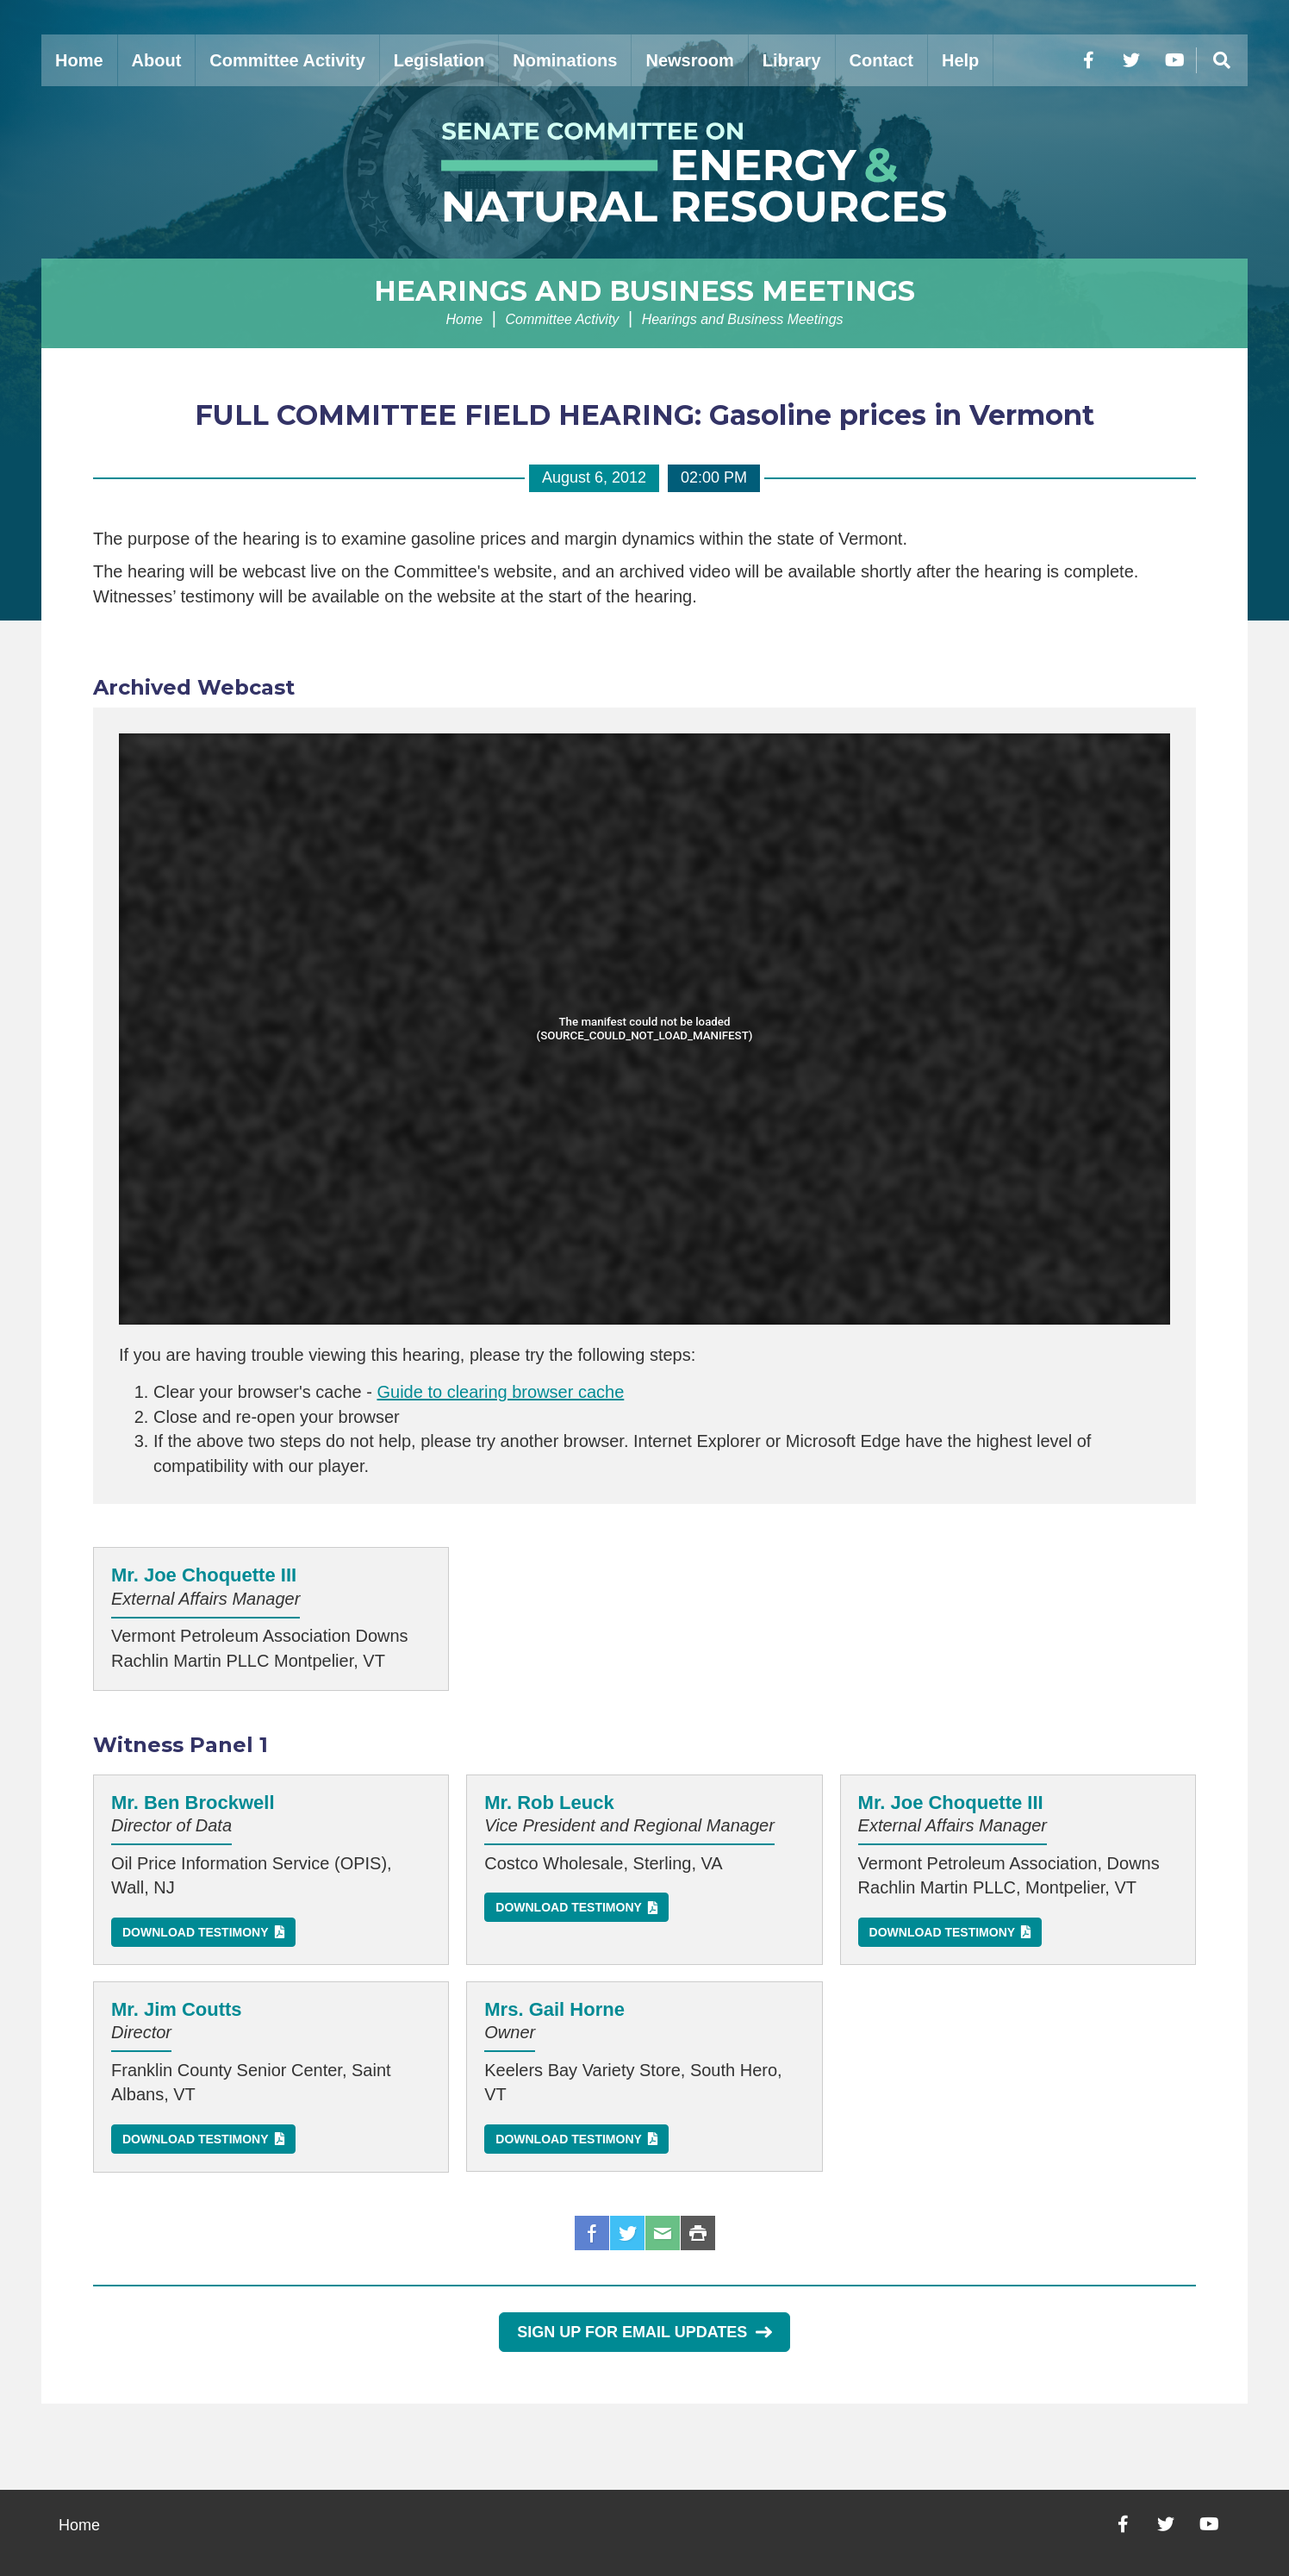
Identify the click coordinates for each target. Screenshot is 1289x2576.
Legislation (439, 60)
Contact (881, 60)
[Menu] (1222, 60)
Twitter (627, 2233)
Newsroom (689, 60)
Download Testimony (195, 1932)
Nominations (565, 60)
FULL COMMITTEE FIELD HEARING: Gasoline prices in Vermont (644, 415)
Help (960, 60)
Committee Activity (286, 60)
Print (698, 2233)
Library (792, 60)
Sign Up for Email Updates (644, 2332)
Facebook (592, 2233)
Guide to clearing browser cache (500, 1391)
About (157, 60)
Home (79, 60)
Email (662, 2233)
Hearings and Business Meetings (644, 291)
